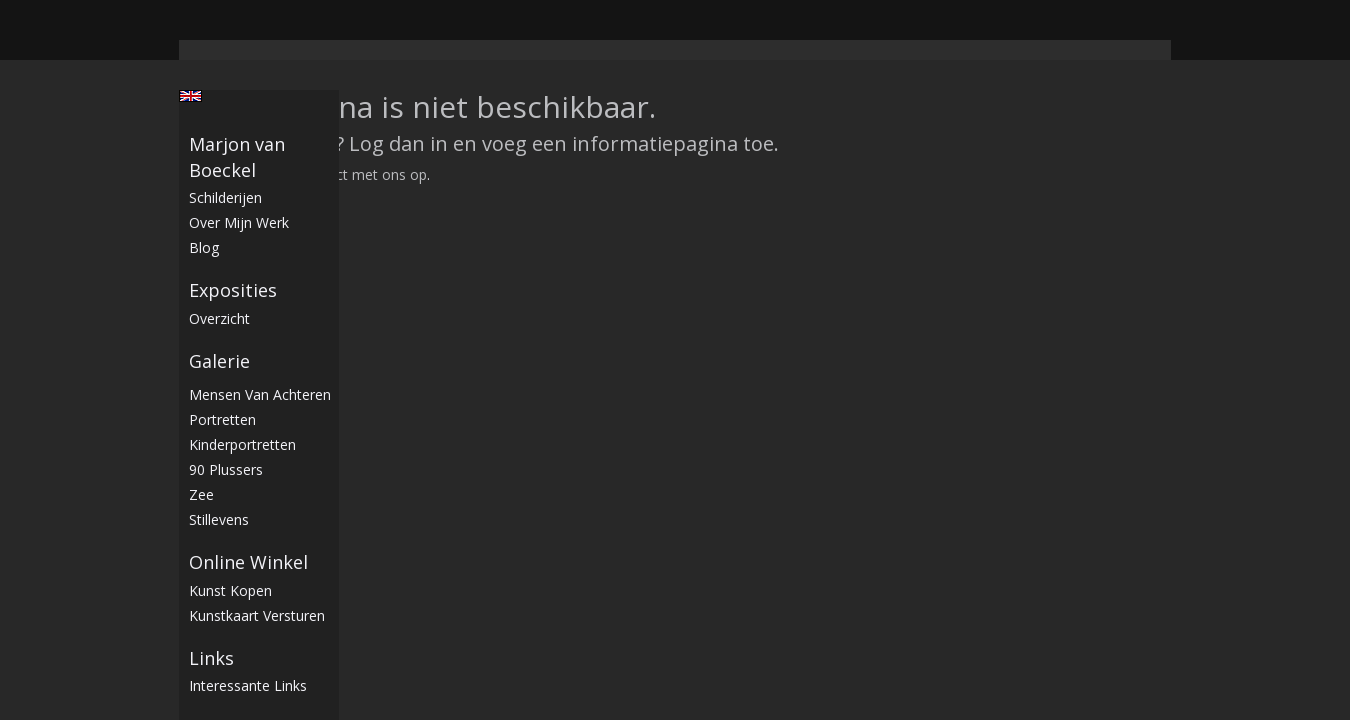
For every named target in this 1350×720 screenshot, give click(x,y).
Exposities (233, 290)
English (190, 96)
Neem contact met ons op (341, 174)
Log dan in (398, 143)
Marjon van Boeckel (237, 157)
